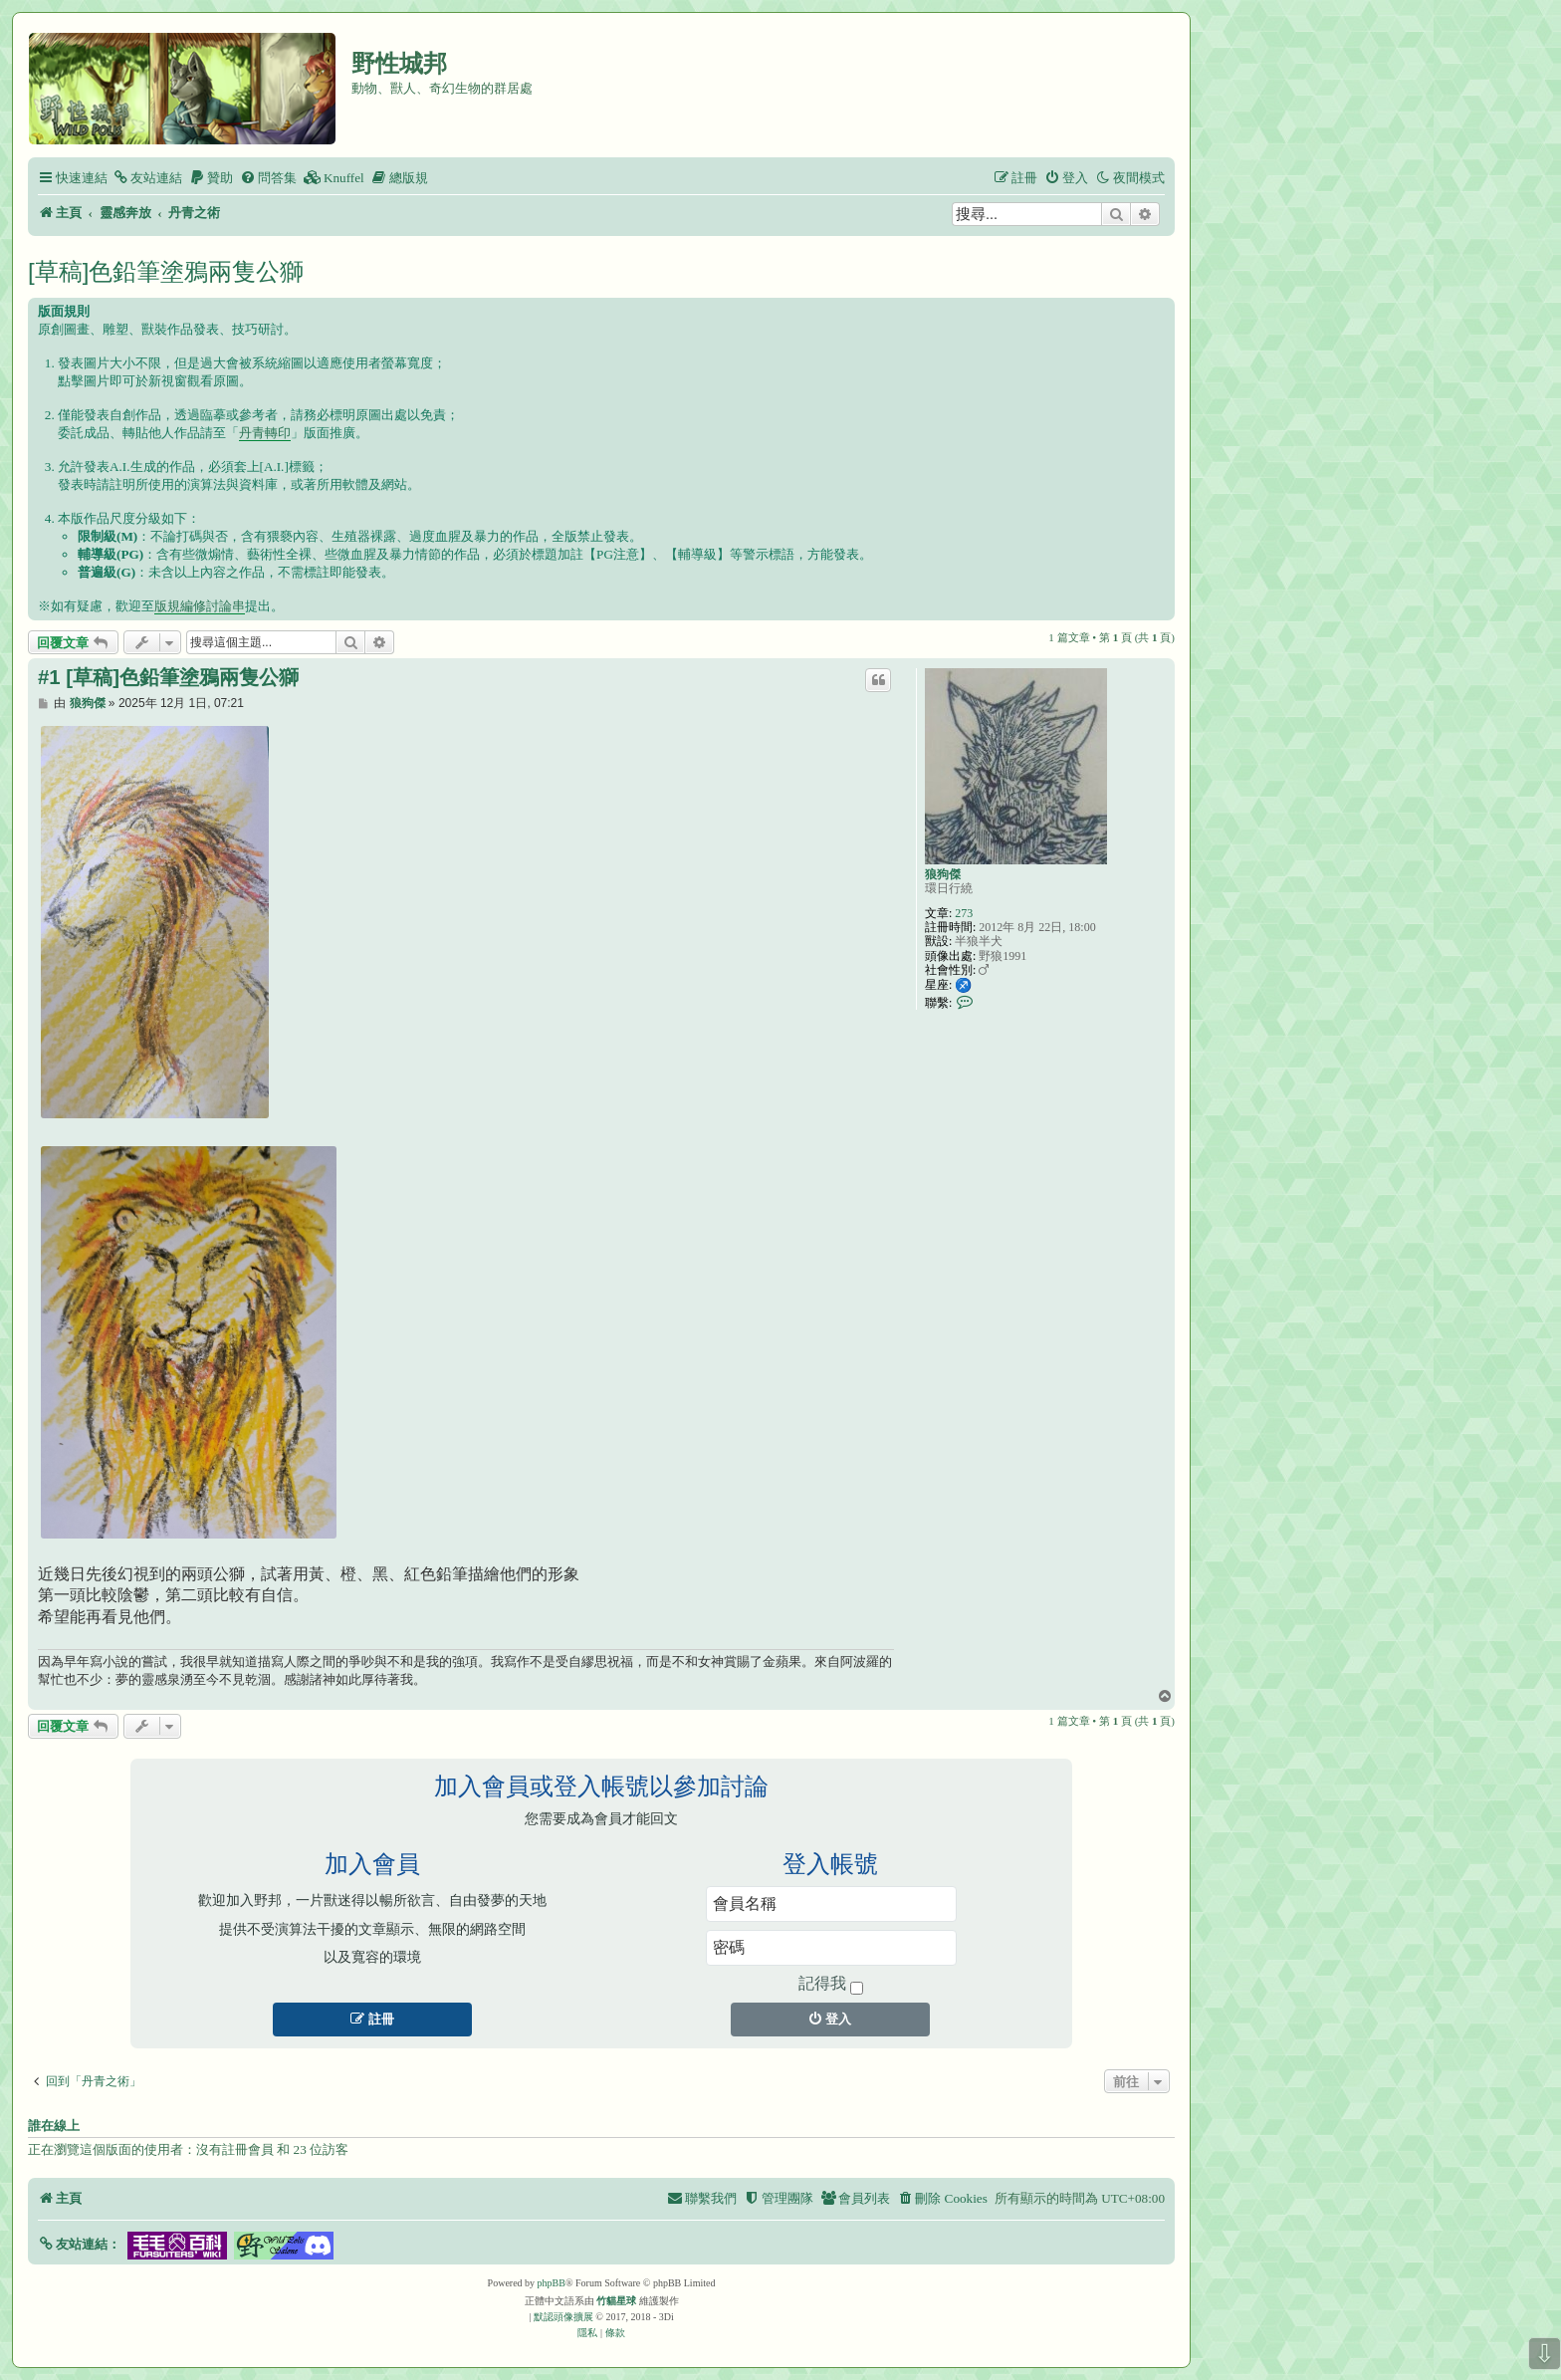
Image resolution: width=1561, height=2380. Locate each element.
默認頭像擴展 (563, 2316)
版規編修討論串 (199, 605)
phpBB (551, 2282)
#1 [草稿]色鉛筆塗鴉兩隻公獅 (168, 677)
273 (964, 913)
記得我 (830, 1985)
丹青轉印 (265, 432)
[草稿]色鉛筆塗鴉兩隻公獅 (166, 271)
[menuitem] (147, 177)
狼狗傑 (943, 874)
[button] (79, 2244)
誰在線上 (54, 2126)
